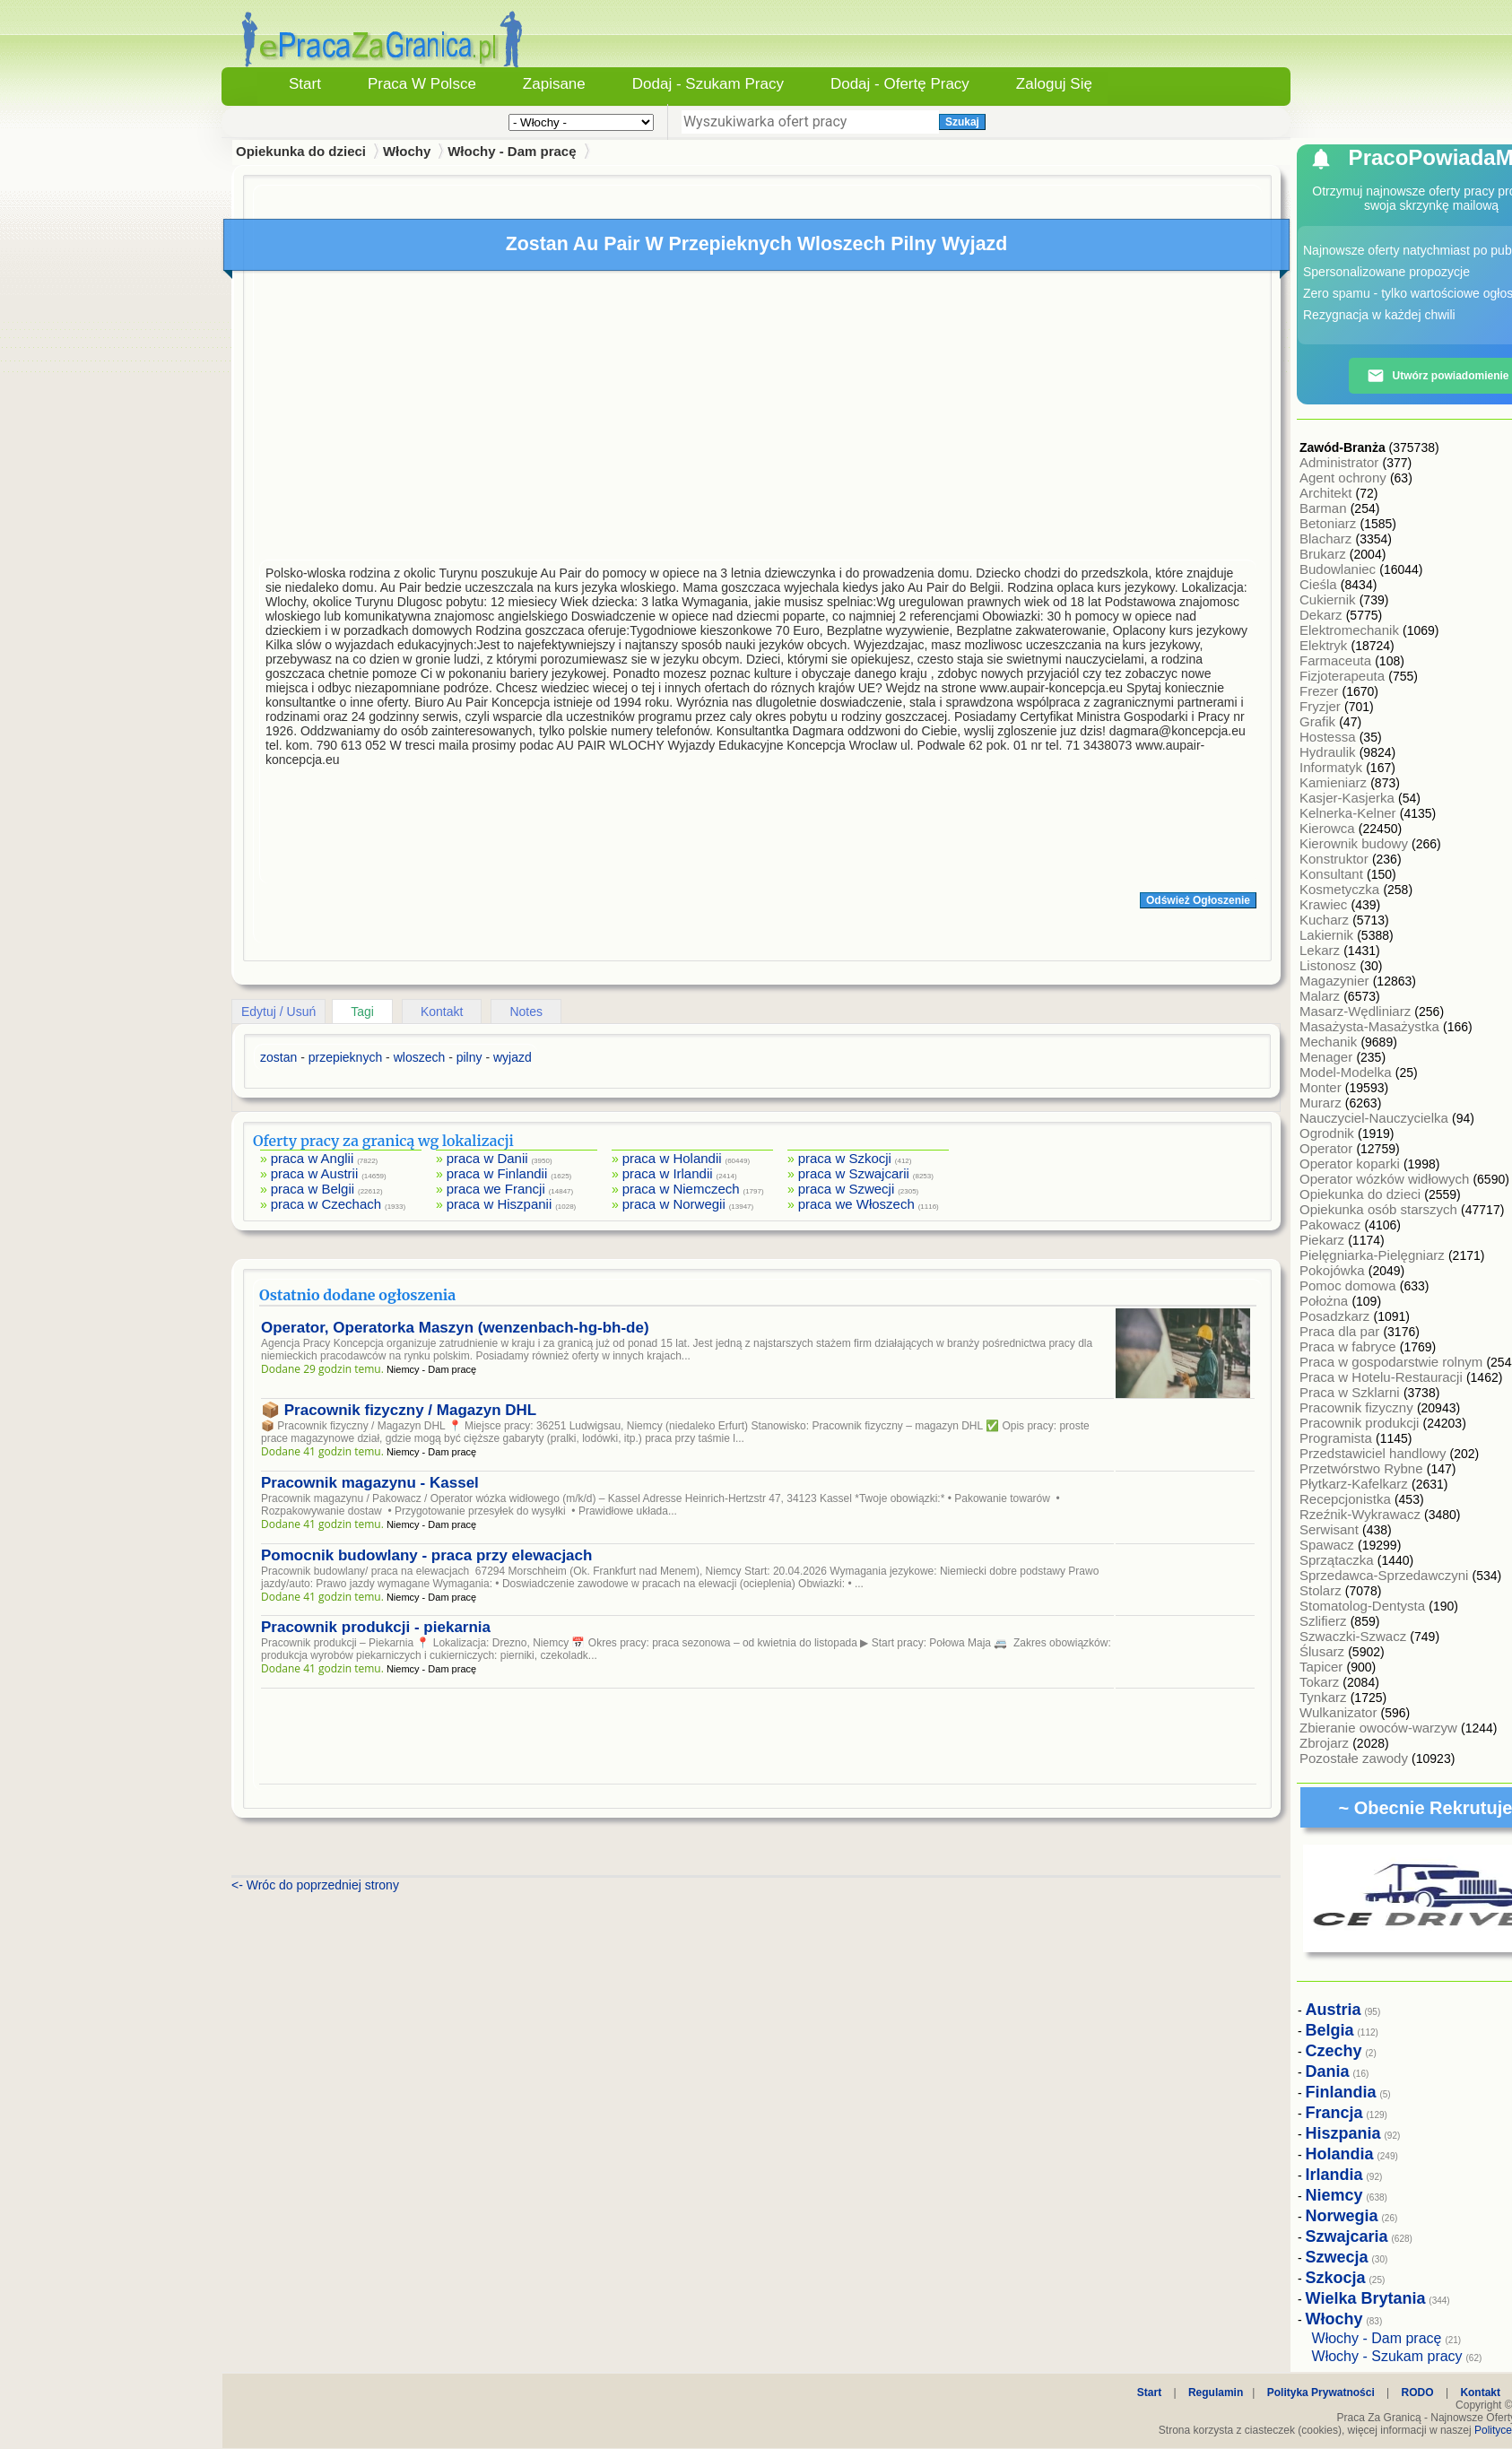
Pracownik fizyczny (1358, 1407)
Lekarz (1321, 950)
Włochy (406, 151)
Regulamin (1215, 2392)
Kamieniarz (1334, 782)
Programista (1337, 1438)
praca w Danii (487, 1158)
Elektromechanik (1351, 630)
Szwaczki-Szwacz (1354, 1636)
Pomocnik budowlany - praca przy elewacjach (426, 1555)
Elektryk (1325, 645)
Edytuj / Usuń (278, 1011)
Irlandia (1334, 2175)
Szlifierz (1325, 1620)
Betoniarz (1329, 523)
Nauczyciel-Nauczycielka (1375, 1117)
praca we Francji (496, 1188)
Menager (1327, 1056)
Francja (1334, 2113)
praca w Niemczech (681, 1188)
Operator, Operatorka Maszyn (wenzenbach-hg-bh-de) (455, 1327)
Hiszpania (1343, 2133)
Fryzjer (1321, 706)
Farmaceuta (1337, 660)
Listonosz (1329, 965)
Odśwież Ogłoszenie (1198, 900)
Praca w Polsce (422, 83)
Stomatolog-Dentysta (1364, 1605)
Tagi (362, 1011)
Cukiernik (1329, 599)
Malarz (1321, 995)
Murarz (1322, 1102)
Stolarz (1322, 1590)
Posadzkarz (1336, 1316)
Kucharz (1325, 919)
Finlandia (1341, 2092)
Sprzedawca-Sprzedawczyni (1386, 1575)
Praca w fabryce (1349, 1346)
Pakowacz (1332, 1224)
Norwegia (1342, 2216)
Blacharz (1327, 538)
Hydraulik (1329, 752)
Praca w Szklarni (1351, 1392)
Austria (1333, 2010)
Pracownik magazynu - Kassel (370, 1482)
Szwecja (1337, 2257)
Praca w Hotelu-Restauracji (1382, 1377)
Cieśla (1320, 584)
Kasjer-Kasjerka (1348, 797)
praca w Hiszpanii (499, 1203)
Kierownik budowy (1355, 843)
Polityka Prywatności (1321, 2392)
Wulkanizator (1340, 1712)
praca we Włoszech (856, 1203)
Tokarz (1321, 1681)
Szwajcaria (1347, 2236)
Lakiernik (1328, 934)
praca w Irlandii (667, 1173)
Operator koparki (1351, 1163)
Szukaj (962, 122)
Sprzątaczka (1338, 1560)
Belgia (1330, 2030)
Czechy (1334, 2051)
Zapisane (554, 83)
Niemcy (1334, 2195)
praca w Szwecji (846, 1188)
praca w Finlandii (497, 1173)
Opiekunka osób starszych (1380, 1209)
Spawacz (1328, 1544)
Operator (1327, 1148)
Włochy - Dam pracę (512, 151)
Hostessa (1329, 736)
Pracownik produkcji (1361, 1422)
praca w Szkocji (844, 1158)
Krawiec (1325, 904)
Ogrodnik (1328, 1133)
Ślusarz (1323, 1651)
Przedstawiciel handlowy (1374, 1453)
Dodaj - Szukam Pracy (708, 83)
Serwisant (1330, 1529)
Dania (1328, 2071)
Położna (1325, 1300)
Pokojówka (1334, 1270)
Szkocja (1336, 2278)
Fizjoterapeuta (1343, 675)
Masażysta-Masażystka (1371, 1026)
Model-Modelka (1347, 1072)
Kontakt (442, 1011)
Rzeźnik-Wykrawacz (1361, 1514)
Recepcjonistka (1347, 1499)
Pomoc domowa (1349, 1285)
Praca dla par (1341, 1331)
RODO (1418, 2392)
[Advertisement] (757, 419)
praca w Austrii (315, 1173)
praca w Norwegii (674, 1203)
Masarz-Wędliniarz (1356, 1011)
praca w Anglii (312, 1158)
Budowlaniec (1339, 569)
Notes (526, 1011)
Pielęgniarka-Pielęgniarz (1373, 1255)
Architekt (1327, 492)
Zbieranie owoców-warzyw (1380, 1727)
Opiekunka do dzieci (1361, 1194)
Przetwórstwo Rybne (1363, 1468)
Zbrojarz (1325, 1742)
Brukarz (1324, 553)
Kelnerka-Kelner (1349, 813)
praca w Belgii (312, 1188)
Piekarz (1323, 1239)
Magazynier (1336, 980)
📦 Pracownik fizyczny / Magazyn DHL (398, 1410)
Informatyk (1332, 767)
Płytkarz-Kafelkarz (1355, 1483)
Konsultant (1333, 873)
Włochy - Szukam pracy (1387, 2356)
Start (305, 83)
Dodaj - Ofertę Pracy (899, 83)
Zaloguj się (1054, 83)
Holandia (1340, 2154)
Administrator (1341, 462)
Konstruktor (1335, 858)
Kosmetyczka (1341, 889)
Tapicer (1323, 1666)
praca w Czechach (326, 1203)
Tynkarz (1325, 1697)
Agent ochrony (1344, 477)
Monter (1322, 1087)
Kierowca (1329, 828)
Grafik (1319, 721)
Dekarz (1322, 614)
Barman (1325, 508)
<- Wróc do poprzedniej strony (315, 1885)
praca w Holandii (672, 1158)
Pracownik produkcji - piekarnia (376, 1627)
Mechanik (1329, 1041)
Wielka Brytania (1366, 2298)
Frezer (1321, 691)
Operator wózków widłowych (1386, 1178)
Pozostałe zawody (1355, 1758)
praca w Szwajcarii (853, 1173)
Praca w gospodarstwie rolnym (1392, 1361)
